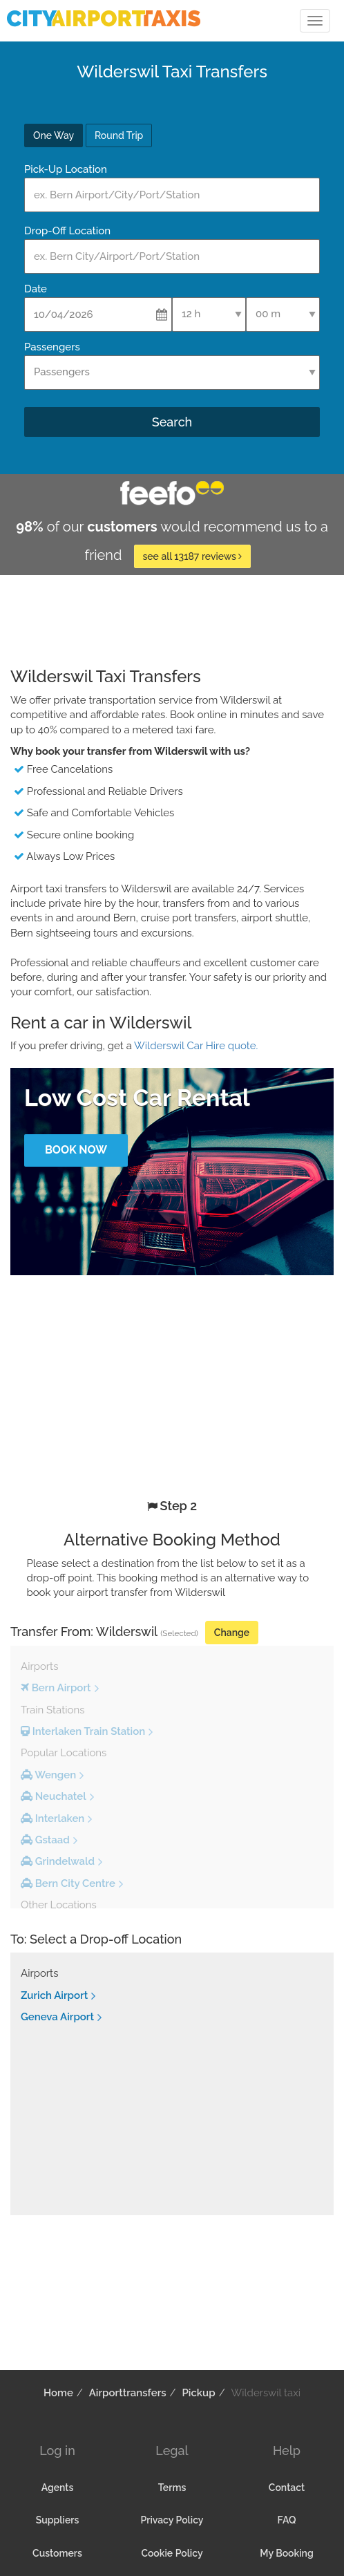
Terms (172, 2487)
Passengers (52, 347)
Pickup (199, 2393)
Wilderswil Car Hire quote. (196, 1046)
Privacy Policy (171, 2520)
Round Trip (119, 135)
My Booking (286, 2553)
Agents (57, 2487)
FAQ (287, 2520)
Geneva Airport (57, 2017)
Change (231, 1632)
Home (58, 2393)
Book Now (76, 1149)
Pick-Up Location (65, 169)
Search (172, 422)
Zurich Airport (54, 1995)
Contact (287, 2487)
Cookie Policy (171, 2553)
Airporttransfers (127, 2393)
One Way (53, 135)
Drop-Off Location (67, 231)
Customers (57, 2553)
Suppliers (57, 2520)
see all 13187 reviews (192, 556)
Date (35, 289)
